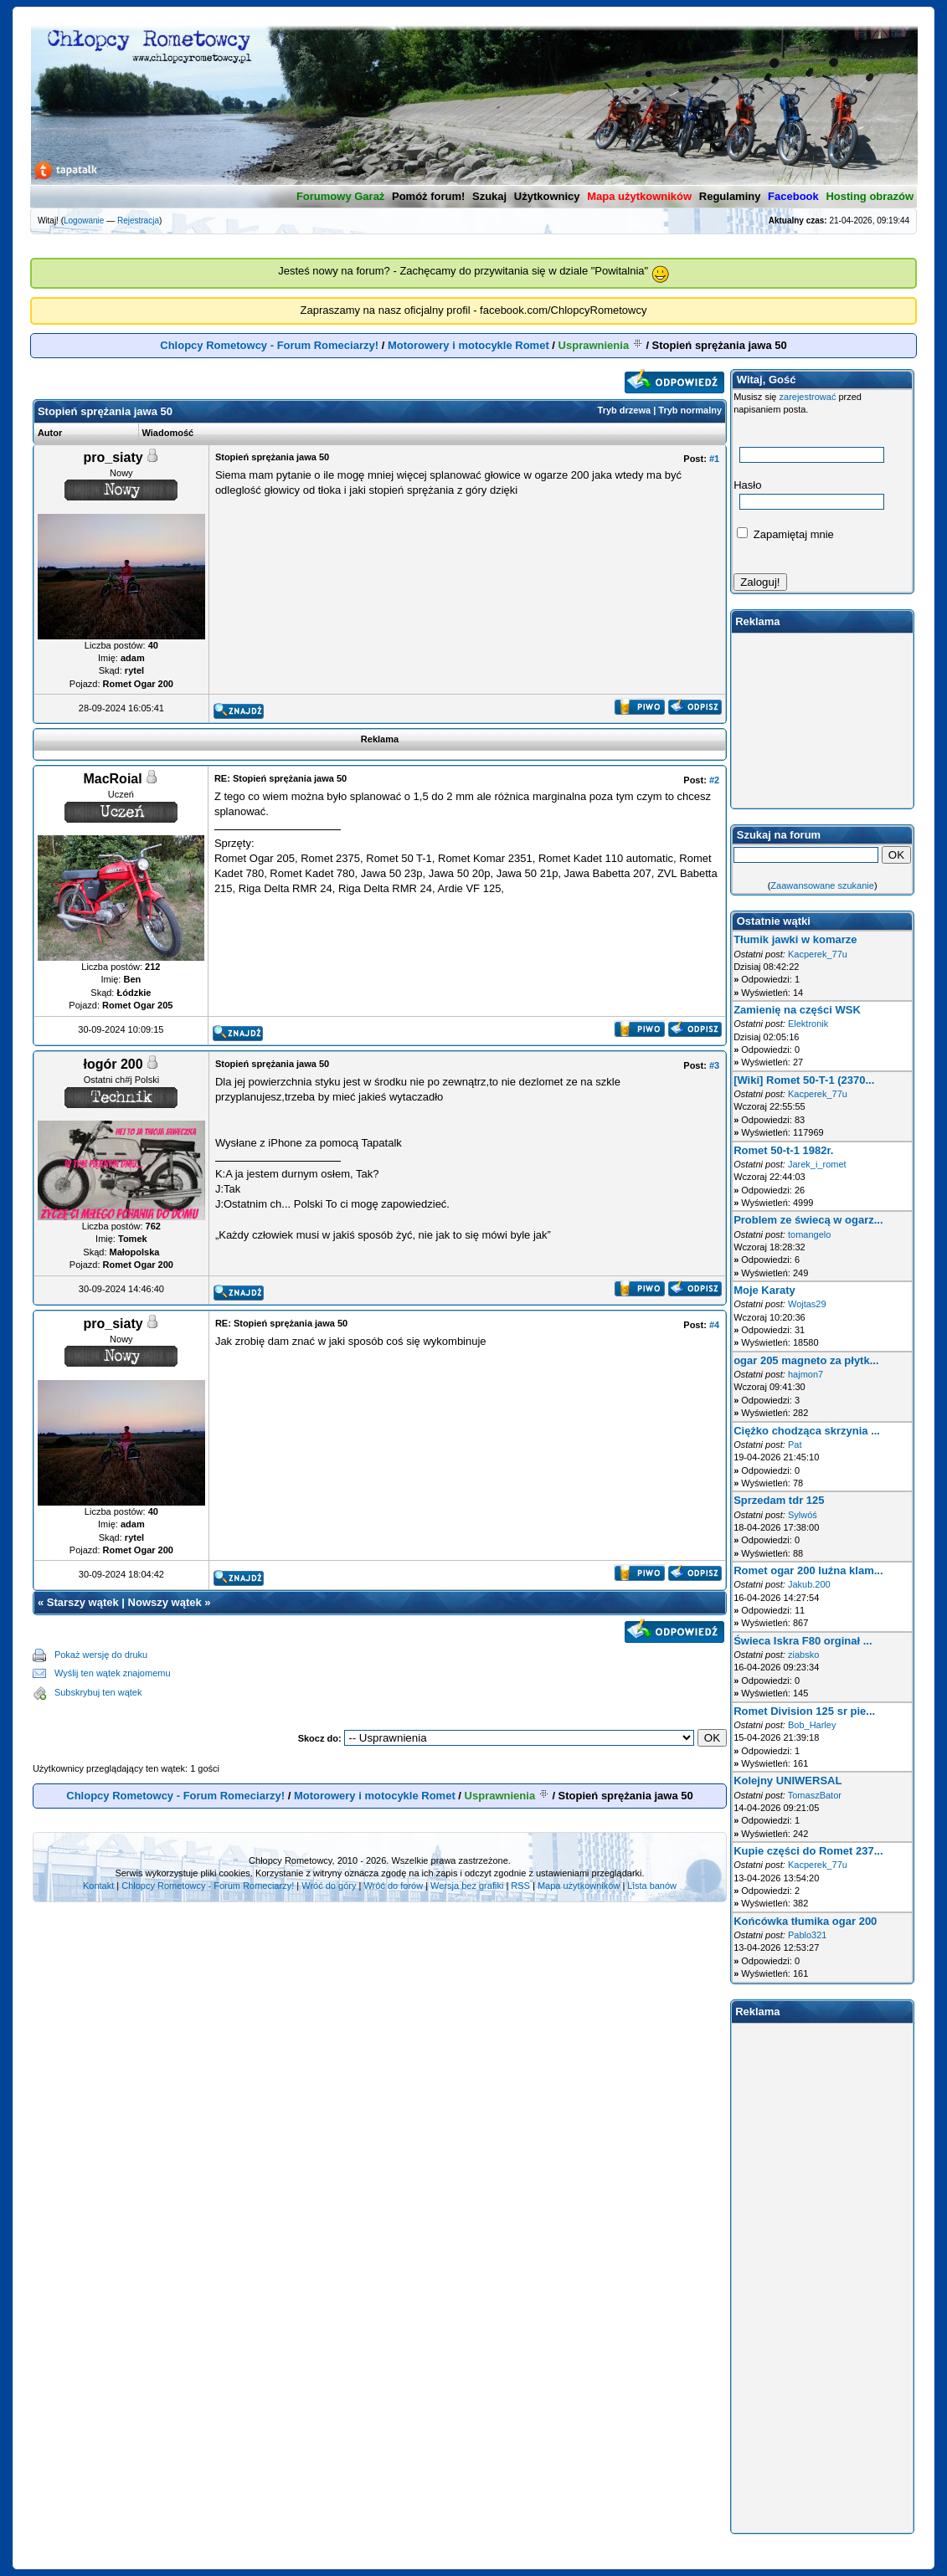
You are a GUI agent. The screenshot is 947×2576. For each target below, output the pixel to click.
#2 (714, 780)
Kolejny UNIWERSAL (787, 1780)
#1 (714, 459)
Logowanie (84, 220)
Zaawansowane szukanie (822, 885)
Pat (795, 1444)
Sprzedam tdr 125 (778, 1500)
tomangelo (809, 1234)
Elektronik (808, 1024)
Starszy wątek (83, 1602)
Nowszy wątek (165, 1602)
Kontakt (98, 1886)
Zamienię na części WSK (797, 1009)
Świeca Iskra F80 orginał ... (802, 1640)
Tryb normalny (690, 410)
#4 (714, 1325)
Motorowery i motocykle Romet (468, 345)
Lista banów (652, 1886)
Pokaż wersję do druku (100, 1655)
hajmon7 (805, 1374)
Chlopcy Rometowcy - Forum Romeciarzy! (269, 345)
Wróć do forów (393, 1886)
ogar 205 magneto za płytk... (805, 1360)
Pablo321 (807, 1935)
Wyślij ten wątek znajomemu (112, 1673)
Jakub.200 (809, 1584)
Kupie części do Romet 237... (808, 1851)
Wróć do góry (328, 1886)
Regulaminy (730, 196)
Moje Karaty (764, 1290)
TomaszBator (814, 1795)
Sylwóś (802, 1515)
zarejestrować (808, 397)
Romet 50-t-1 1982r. (783, 1150)
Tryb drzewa (624, 410)
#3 (714, 1065)
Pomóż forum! (428, 196)
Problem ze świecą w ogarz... (808, 1220)
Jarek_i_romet (817, 1164)
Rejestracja (138, 220)
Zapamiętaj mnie (785, 534)
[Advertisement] (449, 1674)
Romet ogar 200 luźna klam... (808, 1570)
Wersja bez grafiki (466, 1886)
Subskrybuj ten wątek (98, 1692)
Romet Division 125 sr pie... (804, 1711)
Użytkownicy (547, 196)
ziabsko (803, 1655)
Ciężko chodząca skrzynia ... (806, 1430)
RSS (520, 1886)
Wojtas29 (807, 1304)
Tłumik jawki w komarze (795, 939)
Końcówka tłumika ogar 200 (805, 1921)
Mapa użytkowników (579, 1886)
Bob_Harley (812, 1725)
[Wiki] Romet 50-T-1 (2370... (803, 1080)
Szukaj (489, 196)
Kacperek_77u (817, 954)
